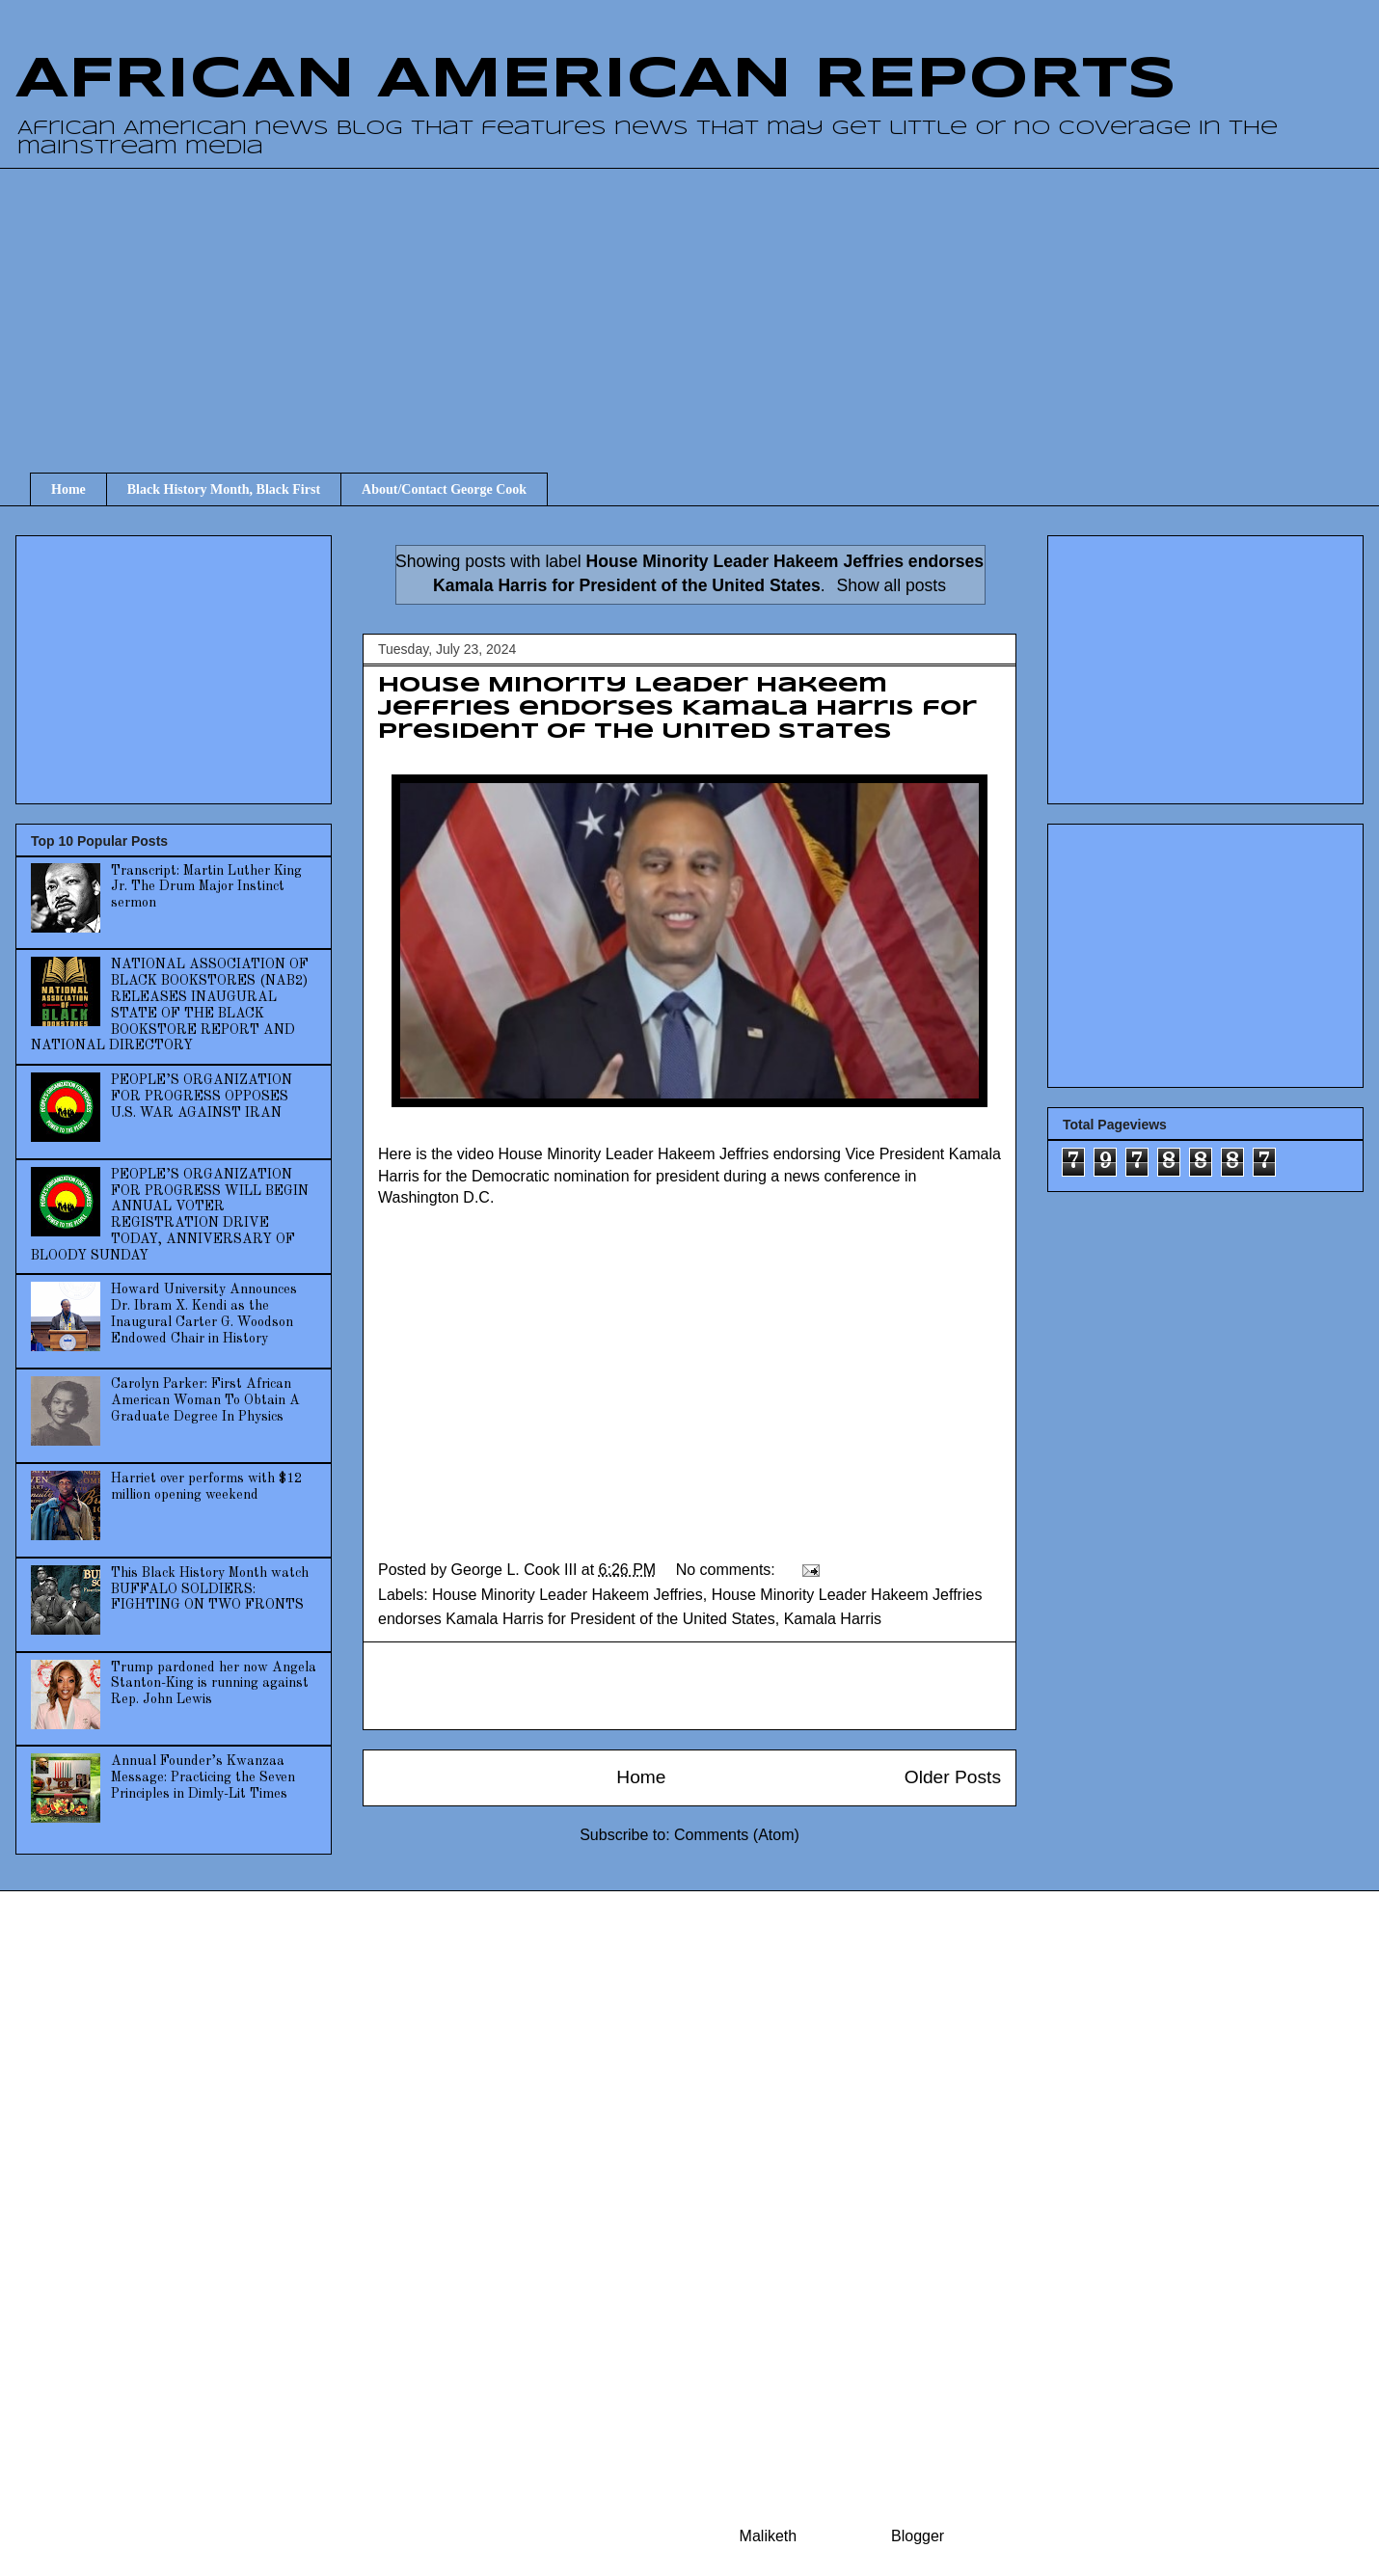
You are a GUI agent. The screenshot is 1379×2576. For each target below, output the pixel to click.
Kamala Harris (832, 1619)
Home (68, 489)
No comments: (728, 1569)
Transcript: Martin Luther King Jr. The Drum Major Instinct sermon (206, 887)
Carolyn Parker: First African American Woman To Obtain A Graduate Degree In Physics (205, 1400)
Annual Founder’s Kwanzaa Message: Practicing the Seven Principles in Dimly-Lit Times (203, 1777)
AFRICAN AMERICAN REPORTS (595, 80)
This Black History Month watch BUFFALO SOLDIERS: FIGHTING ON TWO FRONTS (210, 1589)
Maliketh (769, 2536)
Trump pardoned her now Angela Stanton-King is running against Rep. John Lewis (213, 1684)
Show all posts (891, 585)
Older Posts (953, 1777)
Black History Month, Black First (223, 489)
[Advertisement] (704, 303)
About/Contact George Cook (444, 489)
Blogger (917, 2536)
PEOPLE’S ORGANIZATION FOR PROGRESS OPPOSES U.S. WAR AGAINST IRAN (201, 1096)
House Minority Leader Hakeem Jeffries (567, 1594)
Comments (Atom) (736, 1835)
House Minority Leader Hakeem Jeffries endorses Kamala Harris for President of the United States (677, 709)
